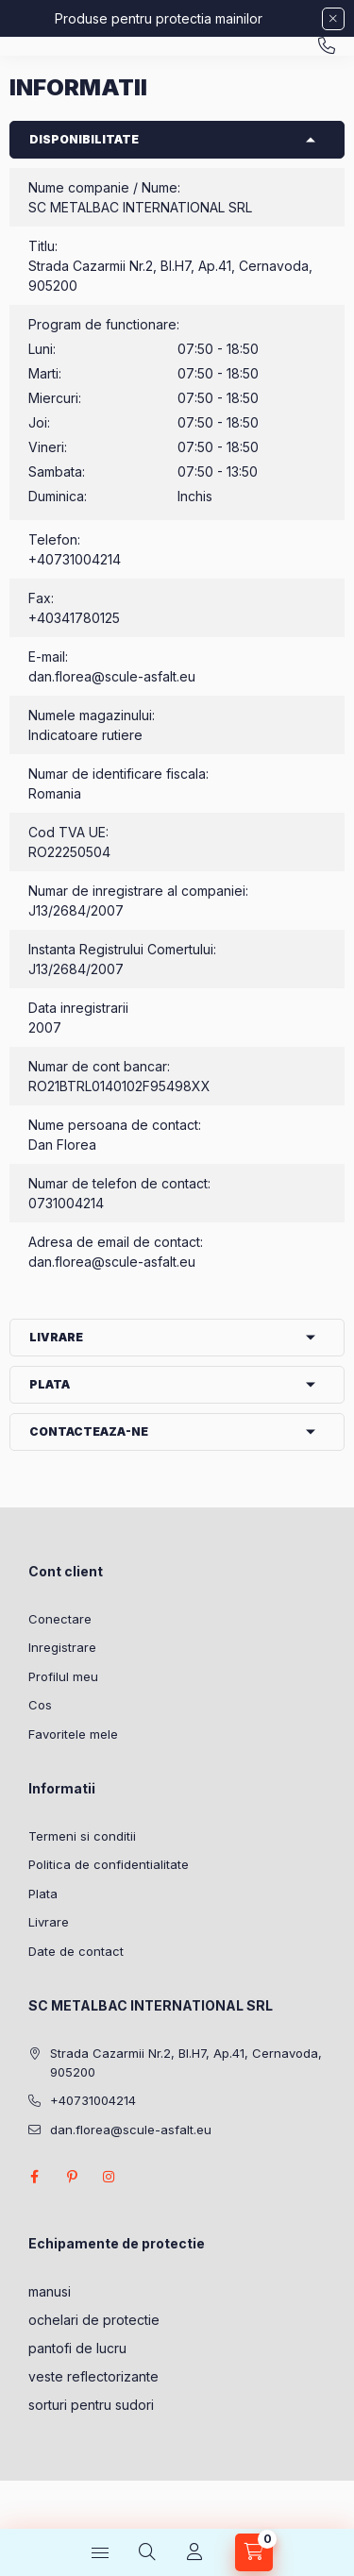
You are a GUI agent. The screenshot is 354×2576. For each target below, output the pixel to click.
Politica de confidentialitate (108, 1864)
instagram (109, 2177)
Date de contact (76, 1951)
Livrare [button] (56, 1337)
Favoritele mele (73, 1734)
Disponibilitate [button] (84, 139)
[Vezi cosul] (254, 2552)
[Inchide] (333, 19)
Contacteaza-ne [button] (88, 1431)
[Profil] (194, 2552)
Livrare (48, 1921)
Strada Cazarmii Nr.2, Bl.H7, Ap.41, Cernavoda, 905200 (186, 2062)
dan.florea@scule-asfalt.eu (111, 676)
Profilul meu (63, 1676)
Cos (40, 1704)
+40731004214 (327, 46)
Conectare (60, 1618)
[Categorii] (100, 2552)
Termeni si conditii (82, 1836)
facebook (34, 2177)
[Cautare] (147, 2552)
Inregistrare (62, 1647)
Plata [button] (49, 1384)
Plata (43, 1893)
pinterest (72, 2177)
